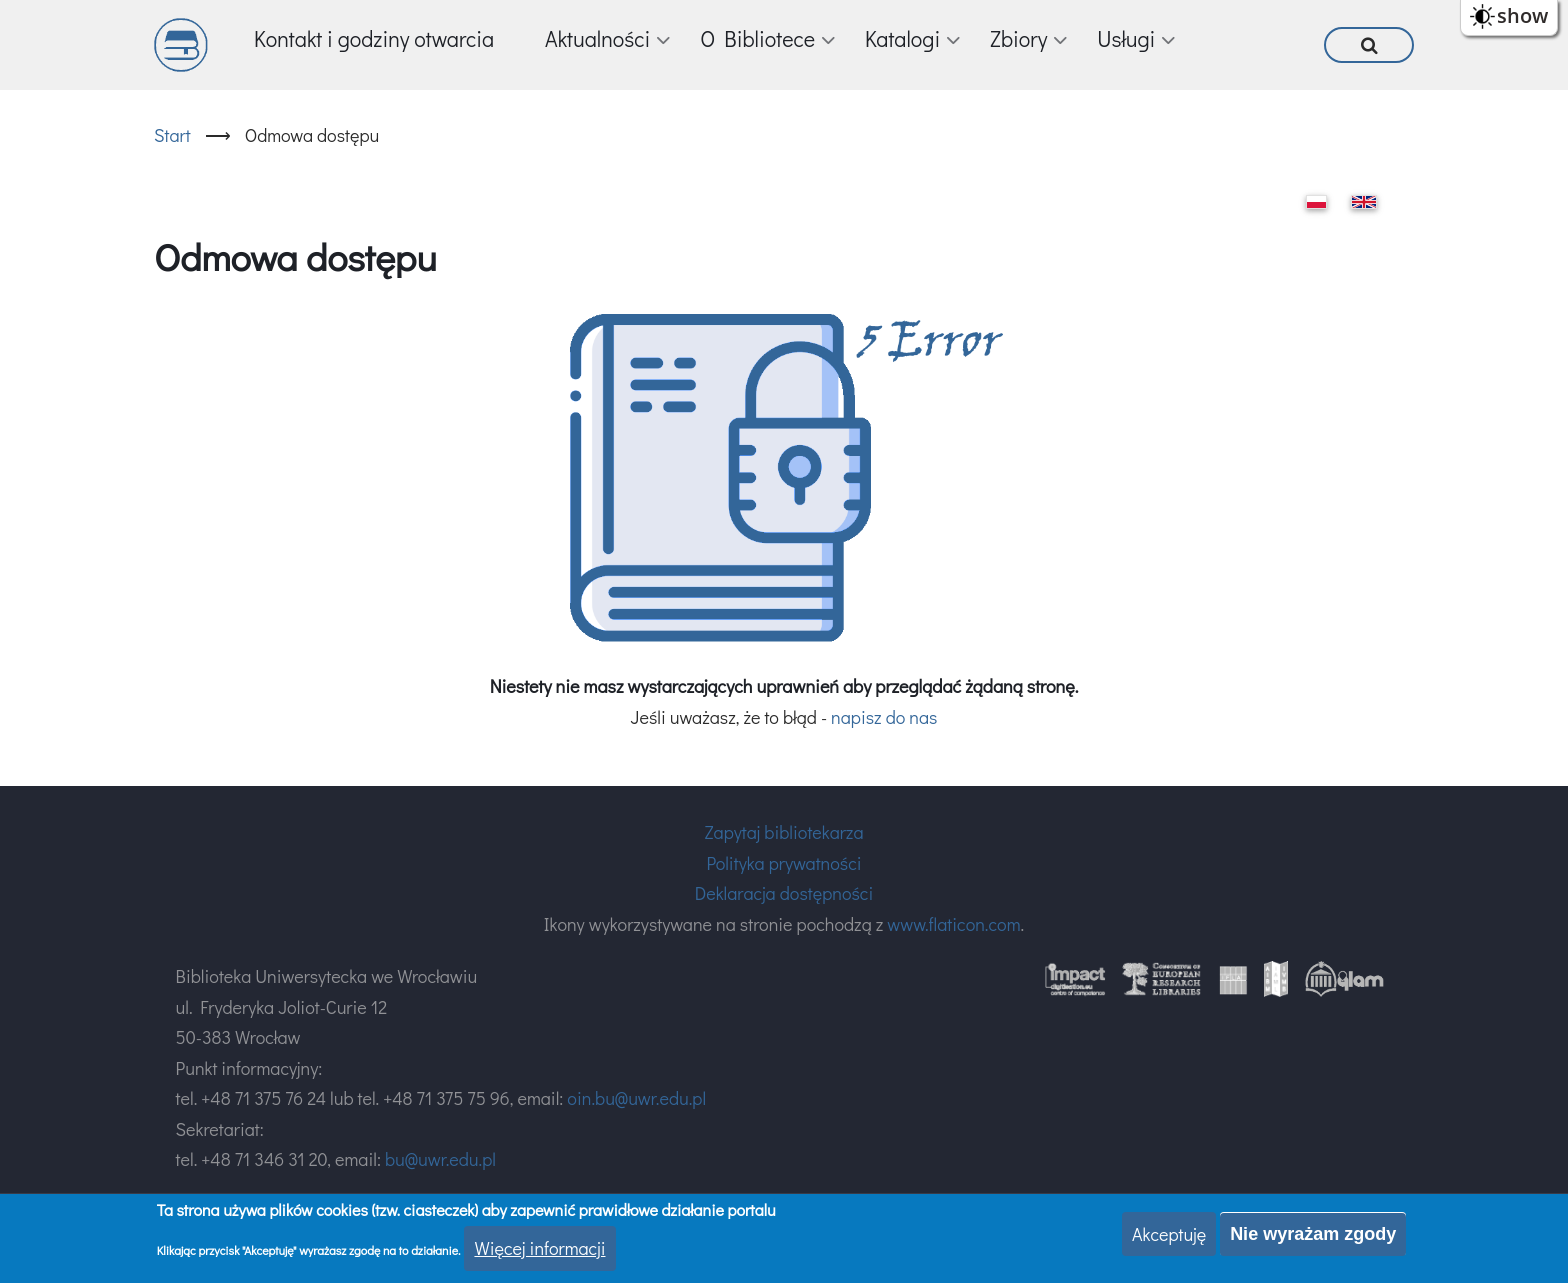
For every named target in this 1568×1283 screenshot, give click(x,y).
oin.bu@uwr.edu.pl (636, 1098)
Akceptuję (1169, 1235)
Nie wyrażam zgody (1313, 1235)
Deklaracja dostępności (784, 893)
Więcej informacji (539, 1249)
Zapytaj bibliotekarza (783, 832)
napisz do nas (884, 717)
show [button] (1522, 15)
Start (172, 135)
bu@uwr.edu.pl (440, 1159)
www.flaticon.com (953, 924)
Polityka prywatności (783, 863)
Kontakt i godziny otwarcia (374, 38)
